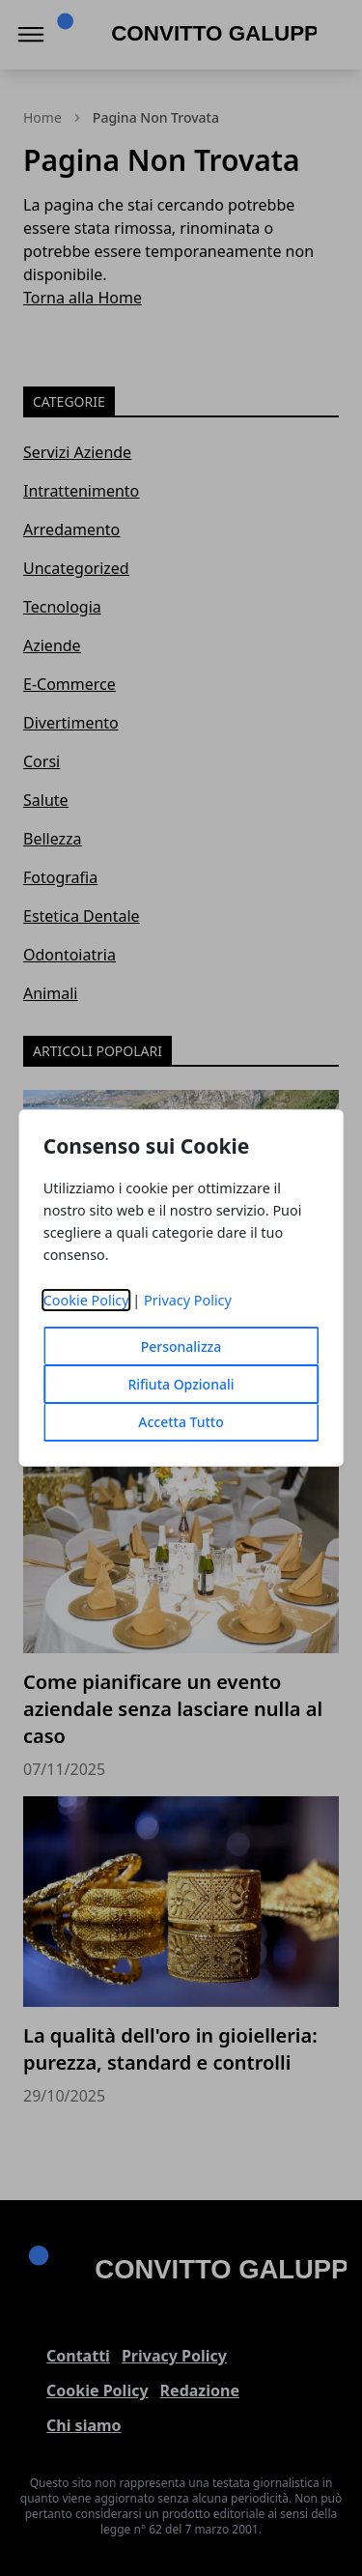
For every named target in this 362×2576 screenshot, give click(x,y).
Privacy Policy (188, 1300)
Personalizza (181, 1346)
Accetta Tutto (181, 1422)
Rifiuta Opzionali (180, 1384)
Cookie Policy (86, 1300)
